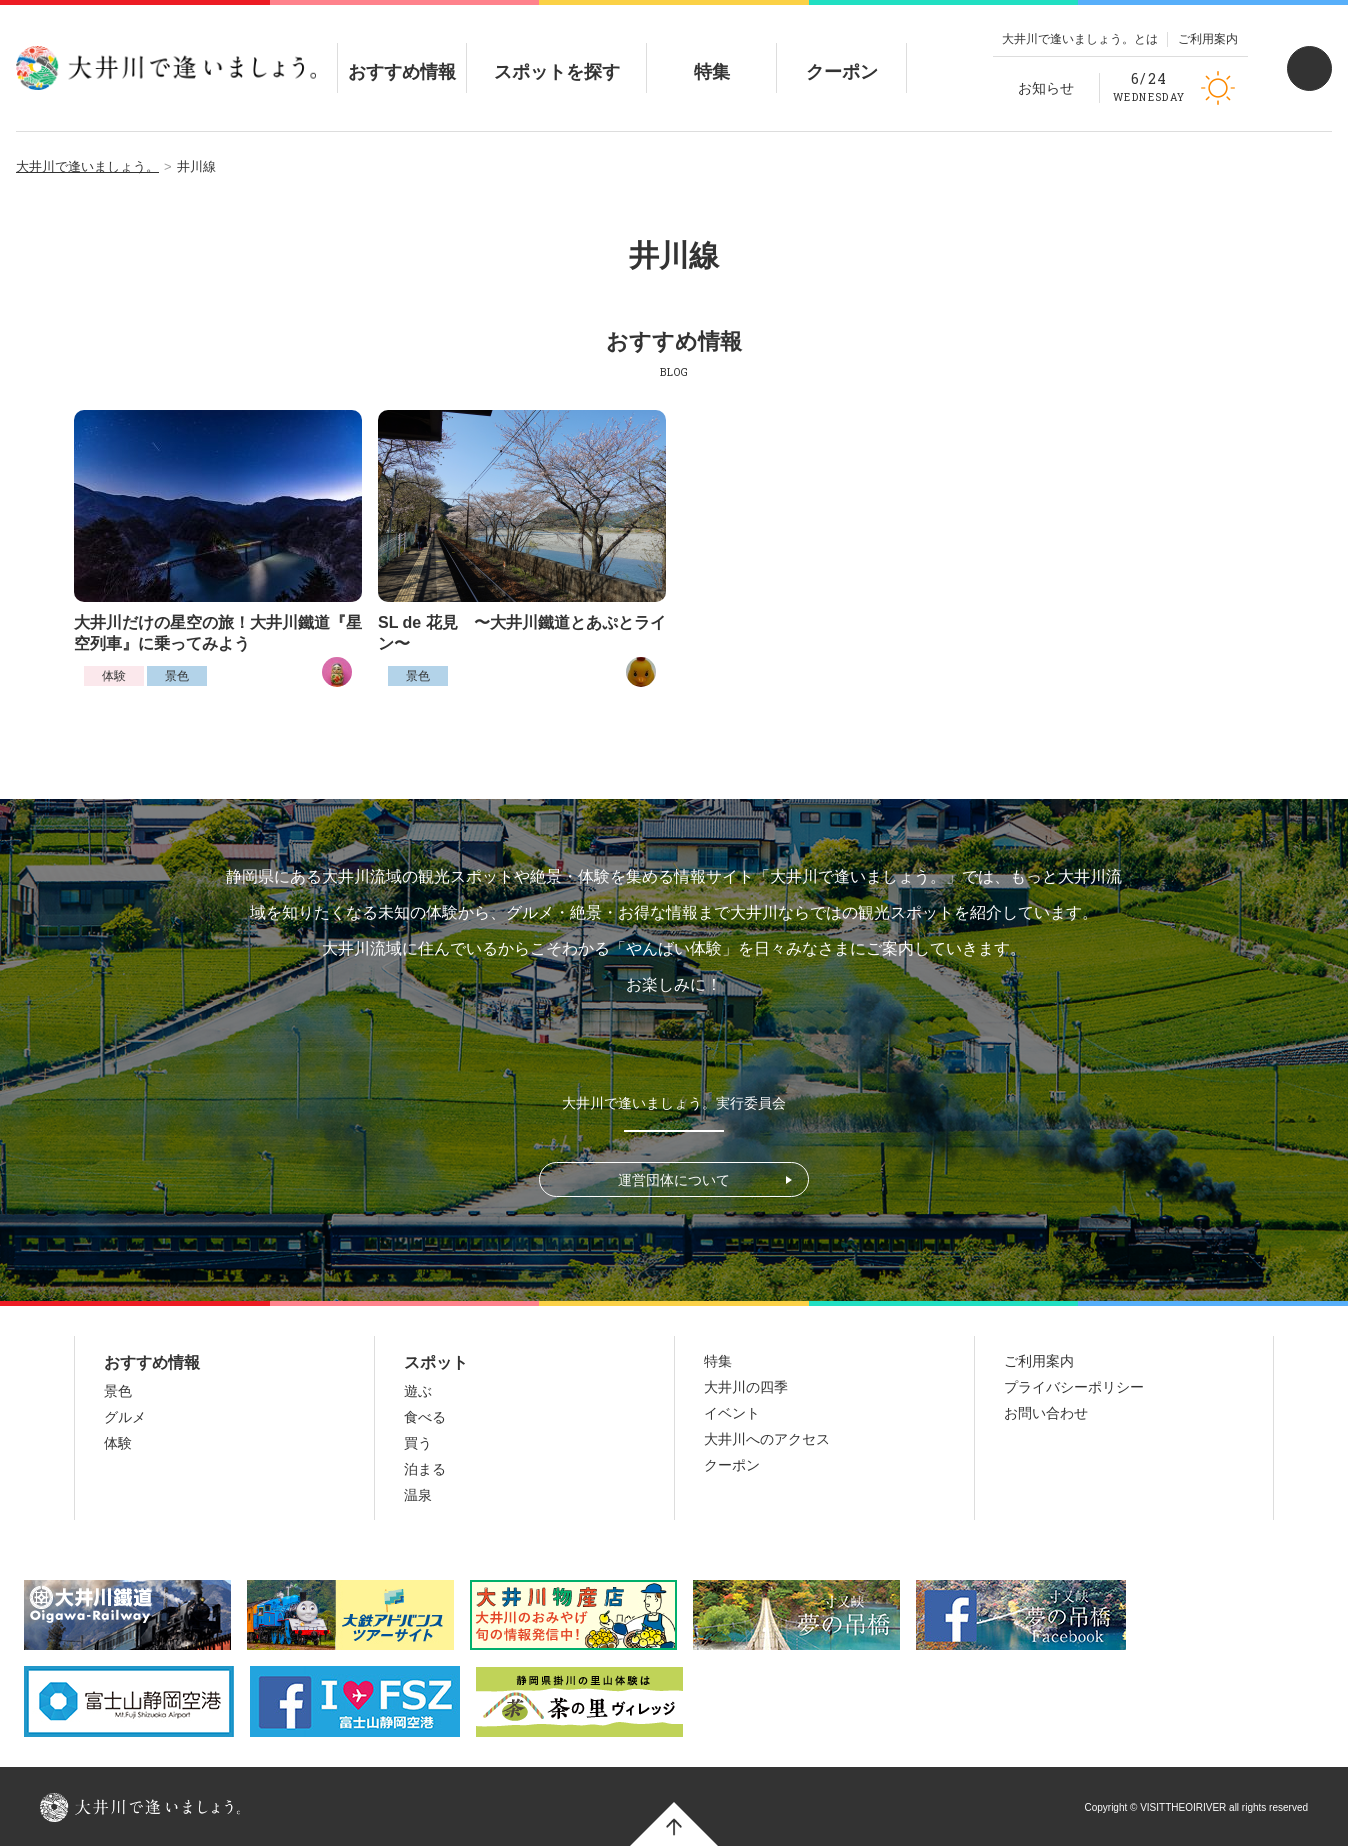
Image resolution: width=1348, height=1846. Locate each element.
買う (418, 1443)
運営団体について (674, 1180)
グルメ (125, 1417)
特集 (712, 55)
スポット (436, 1362)
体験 (114, 676)
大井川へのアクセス (767, 1439)
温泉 (418, 1495)
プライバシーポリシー (1074, 1387)
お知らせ (1046, 88)
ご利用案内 (1208, 39)
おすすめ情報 (402, 55)
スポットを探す (557, 55)
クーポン (842, 55)
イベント (732, 1413)
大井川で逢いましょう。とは (1080, 39)
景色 (177, 676)
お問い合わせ (1046, 1413)
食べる (425, 1417)
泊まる (425, 1469)
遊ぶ (418, 1391)
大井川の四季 (746, 1387)
